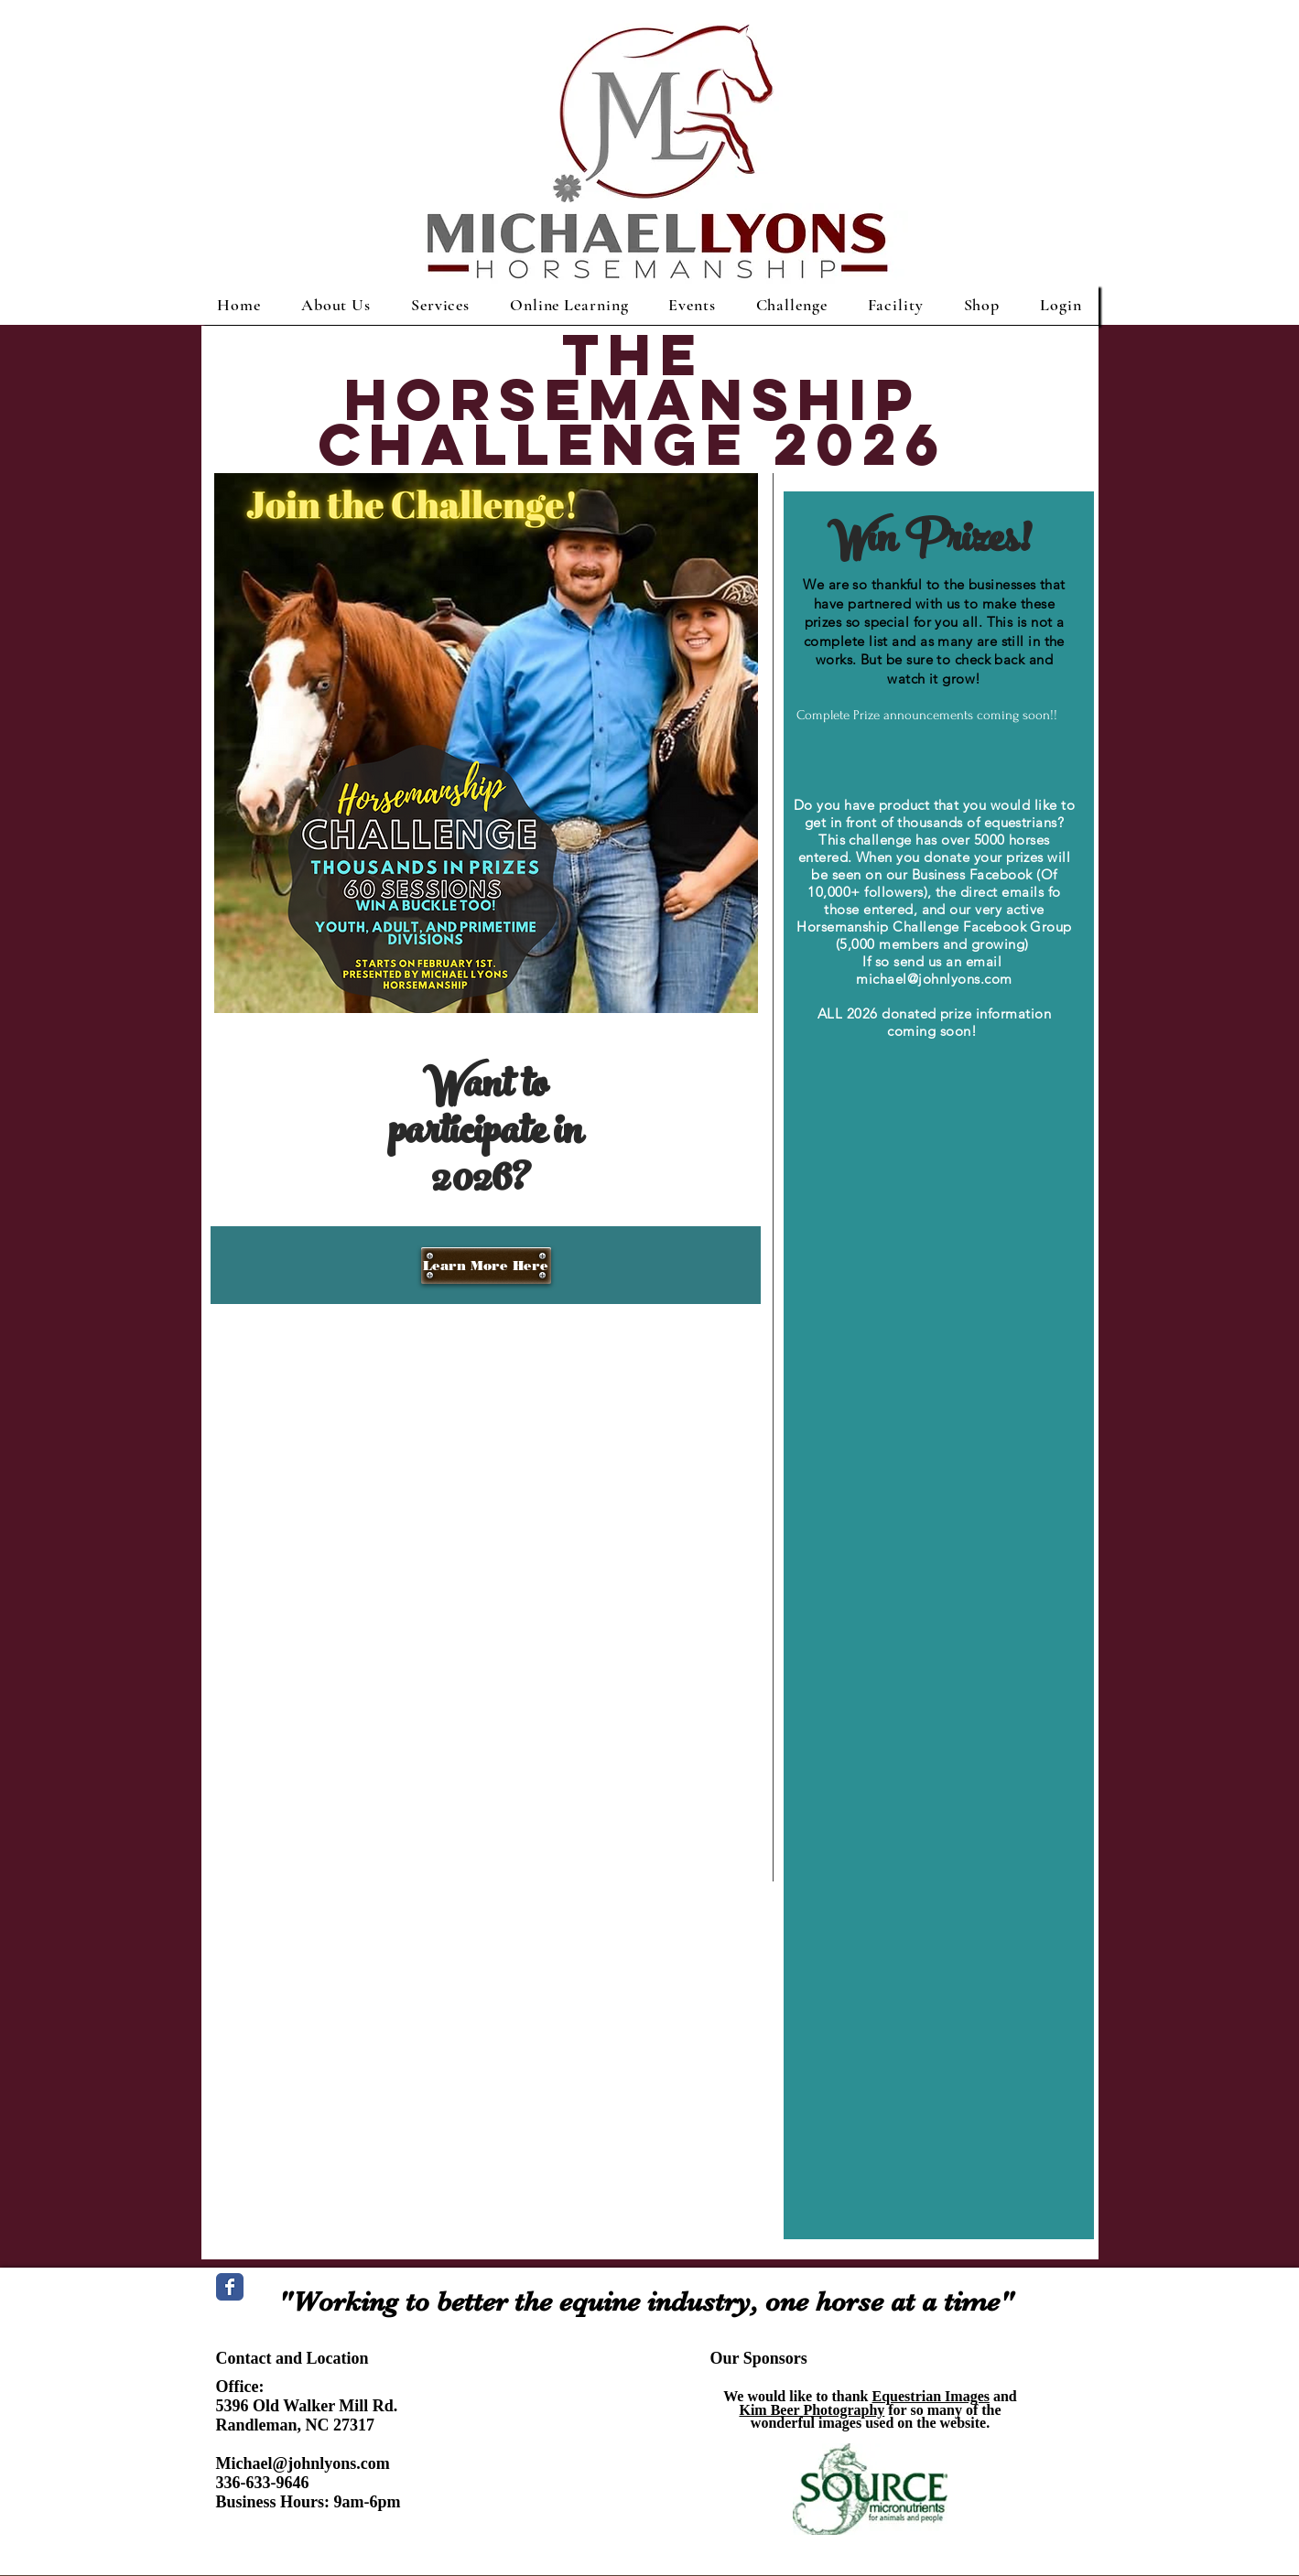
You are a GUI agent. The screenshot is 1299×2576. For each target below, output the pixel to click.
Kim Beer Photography (811, 2410)
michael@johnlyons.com (934, 978)
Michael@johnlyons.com (303, 2463)
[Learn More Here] (486, 1265)
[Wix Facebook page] (230, 2287)
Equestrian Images (931, 2396)
